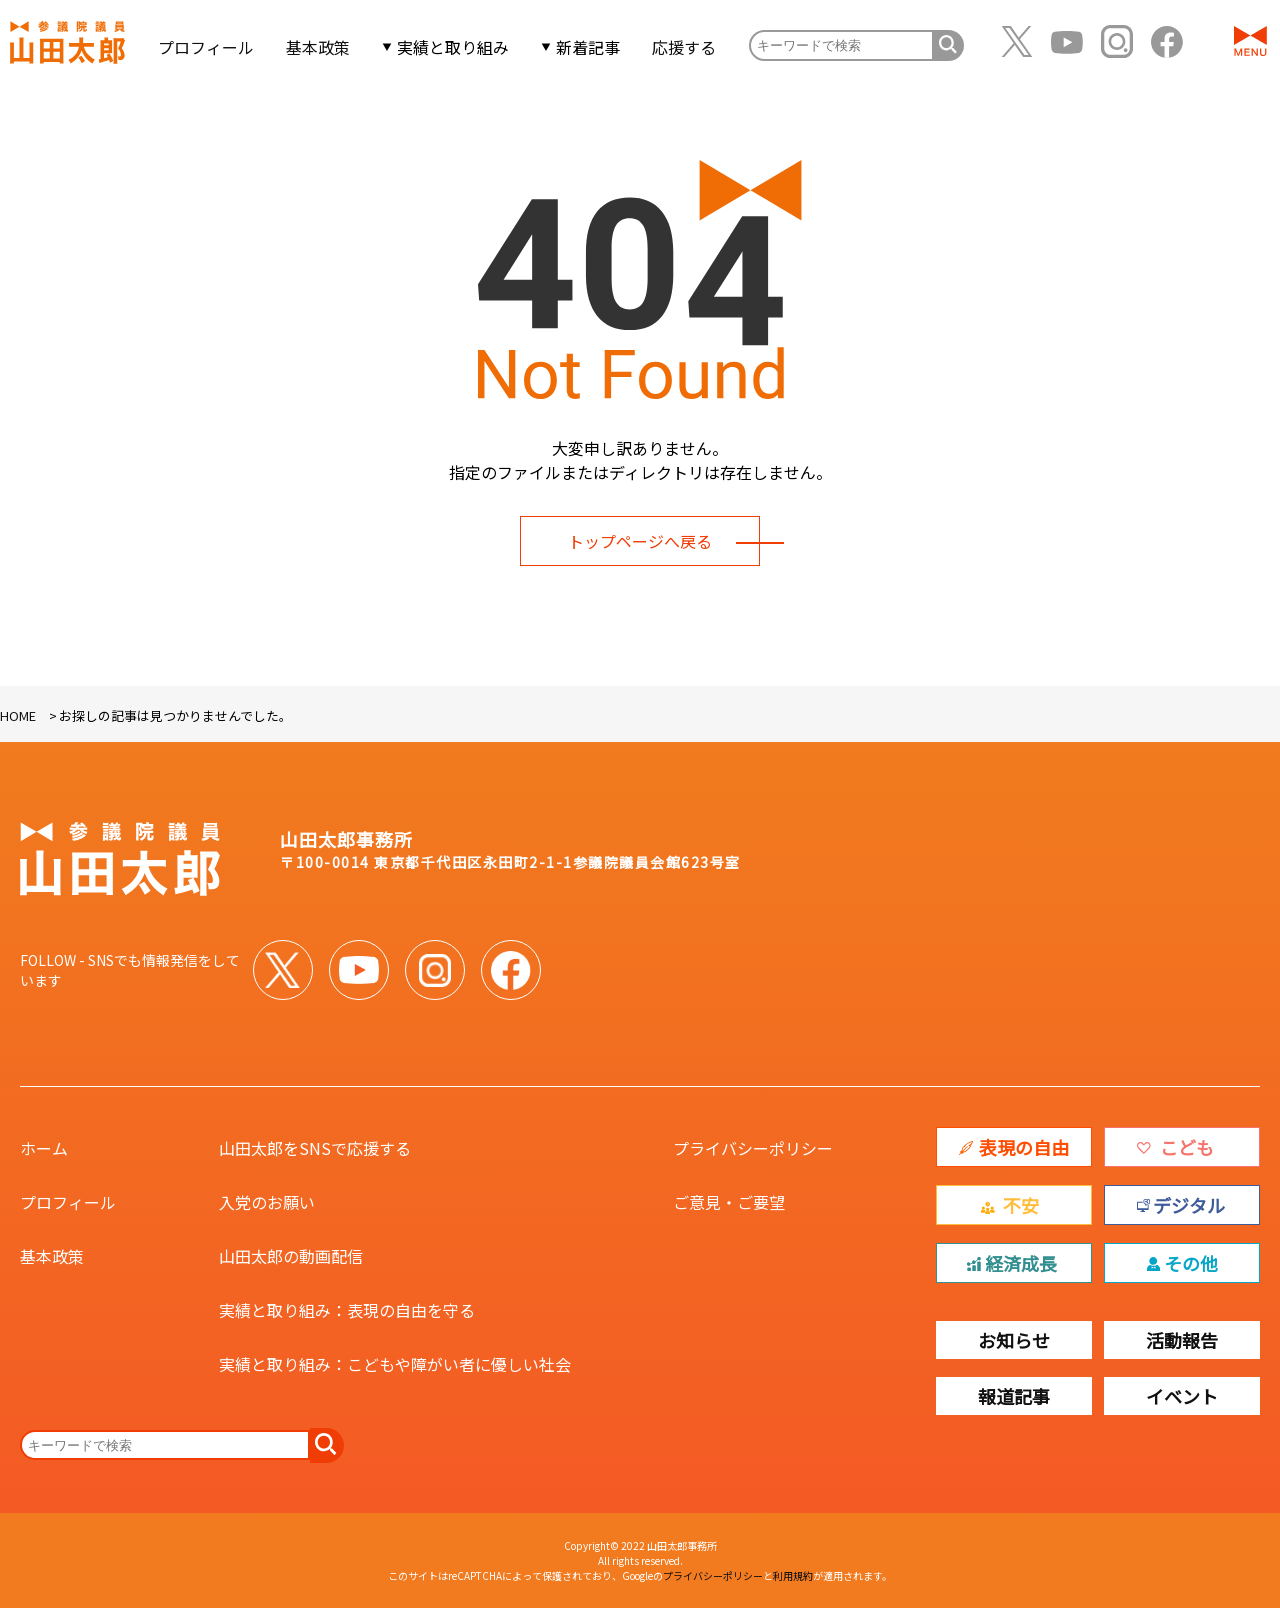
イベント (1182, 1396)
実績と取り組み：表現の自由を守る (347, 1310)
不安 (1021, 1205)
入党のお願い (267, 1202)
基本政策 (322, 48)
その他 (1191, 1263)
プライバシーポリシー (753, 1148)
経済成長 (1021, 1263)
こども (1187, 1147)
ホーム (44, 1148)
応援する (688, 48)
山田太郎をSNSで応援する (315, 1148)
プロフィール (210, 48)
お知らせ (1014, 1340)
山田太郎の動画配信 (291, 1256)
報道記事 (1014, 1396)
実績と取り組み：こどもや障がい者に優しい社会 (395, 1364)
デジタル (1189, 1205)
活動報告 (1182, 1340)
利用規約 (793, 1575)
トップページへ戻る (640, 541)
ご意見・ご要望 (729, 1202)
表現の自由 (1024, 1147)
